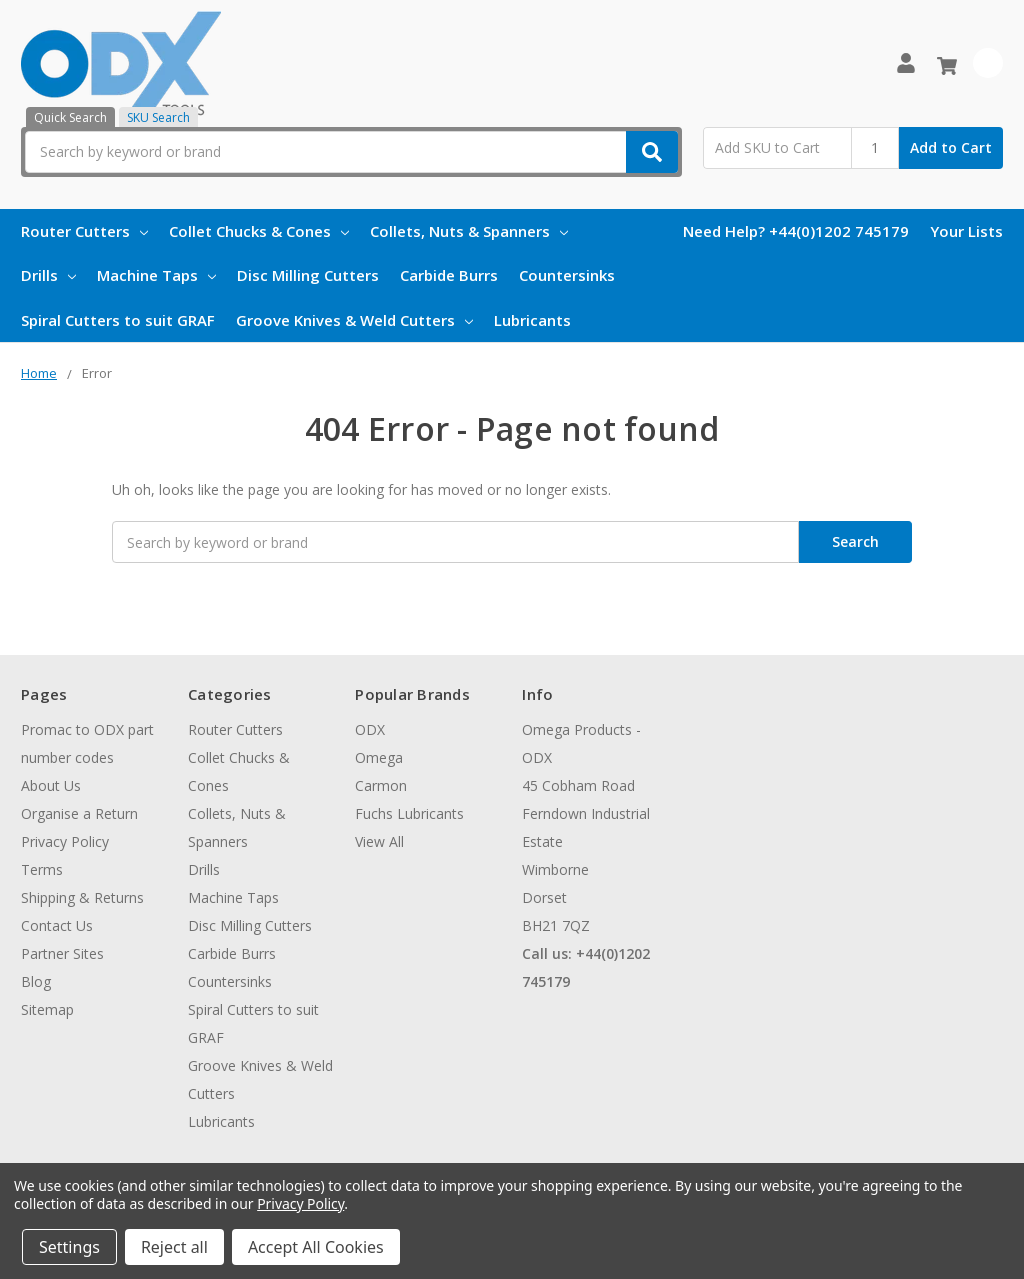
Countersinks (567, 275)
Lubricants (532, 320)
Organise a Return (79, 813)
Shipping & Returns (82, 897)
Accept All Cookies (316, 1247)
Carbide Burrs (449, 275)
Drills (48, 275)
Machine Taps (156, 275)
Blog (36, 981)
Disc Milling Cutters (308, 275)
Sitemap (47, 1009)
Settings (69, 1247)
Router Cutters (84, 231)
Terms (42, 869)
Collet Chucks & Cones (259, 231)
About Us (51, 785)
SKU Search (158, 117)
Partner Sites (62, 953)
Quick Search (70, 117)
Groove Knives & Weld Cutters (354, 320)
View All (379, 841)
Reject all (174, 1247)
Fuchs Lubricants (409, 813)
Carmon (381, 785)
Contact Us (57, 925)
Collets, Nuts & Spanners (469, 231)
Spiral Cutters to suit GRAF (118, 320)
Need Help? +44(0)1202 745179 (796, 231)
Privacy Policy (65, 841)
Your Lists (966, 231)
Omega (379, 757)
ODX (370, 729)
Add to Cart (951, 147)
